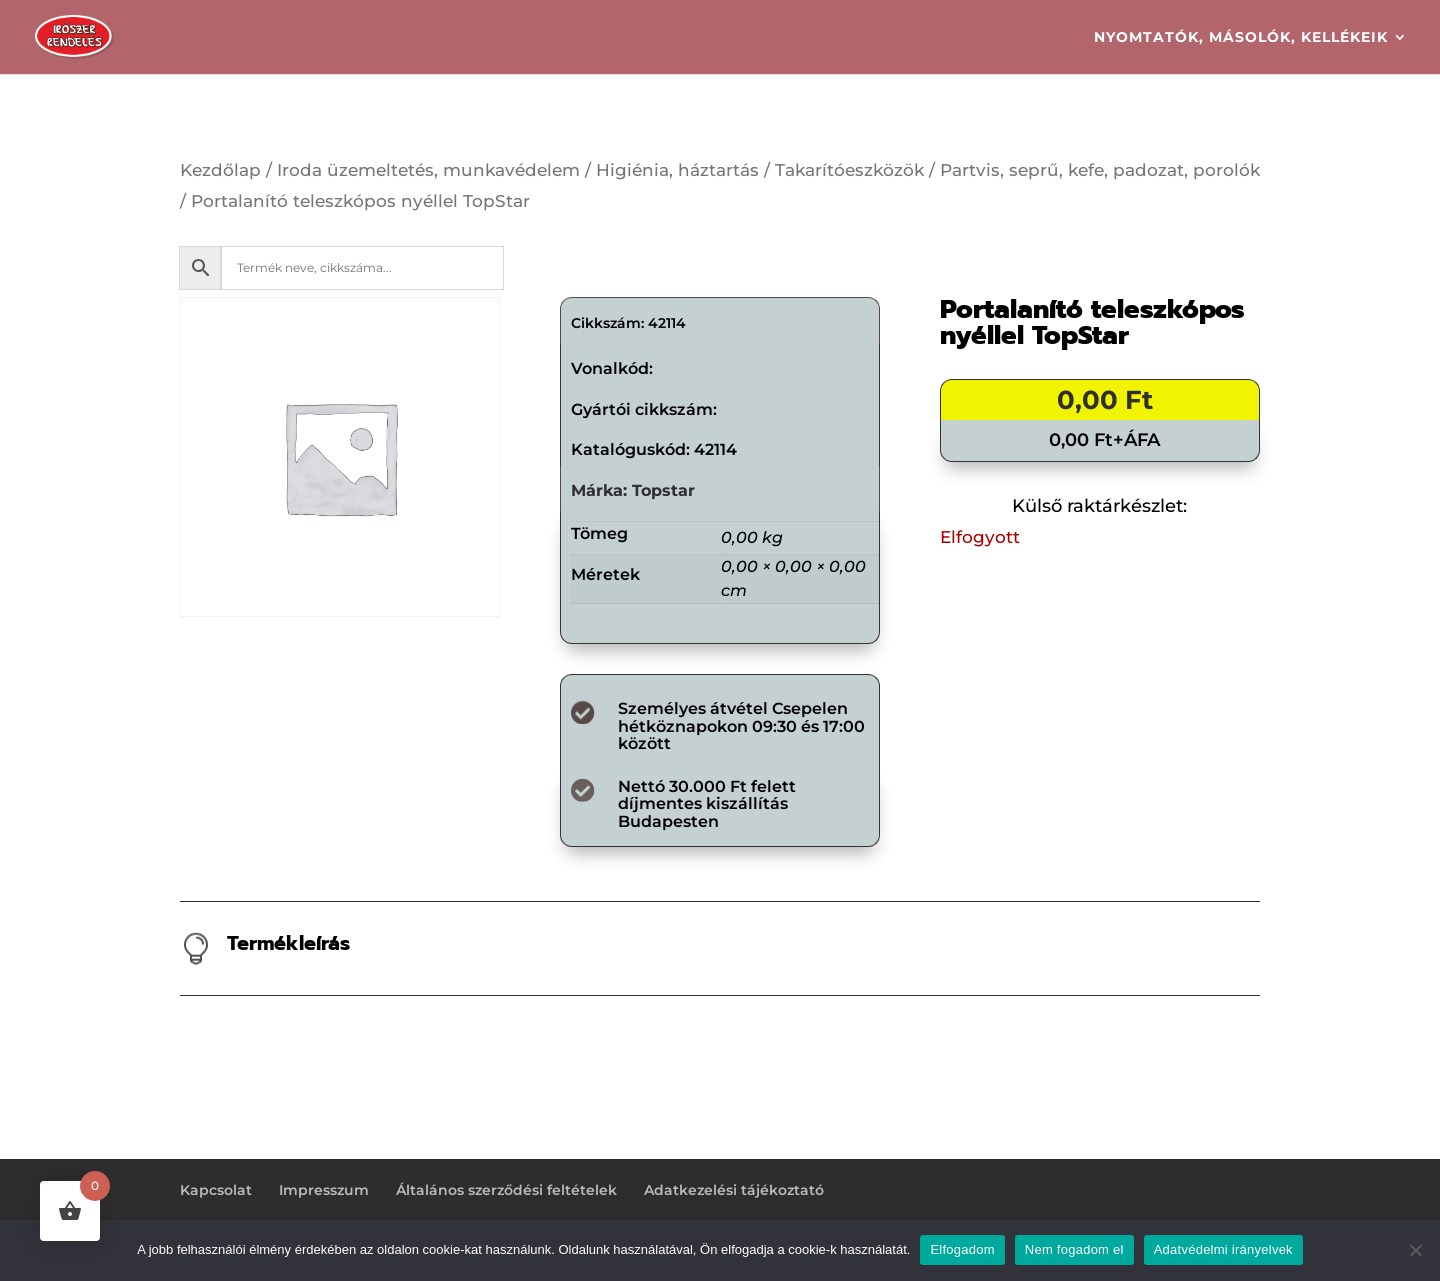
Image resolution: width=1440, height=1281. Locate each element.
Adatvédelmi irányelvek (1223, 1249)
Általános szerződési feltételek (506, 1190)
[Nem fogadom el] (1415, 1250)
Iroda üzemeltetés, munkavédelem (428, 170)
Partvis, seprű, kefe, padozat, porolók (1100, 170)
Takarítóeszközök (849, 170)
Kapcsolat (216, 1190)
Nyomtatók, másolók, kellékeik (1241, 38)
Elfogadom (962, 1249)
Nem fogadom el (1074, 1249)
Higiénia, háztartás (677, 170)
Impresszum (324, 1190)
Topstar (663, 490)
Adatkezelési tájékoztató (734, 1190)
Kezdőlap (220, 170)
